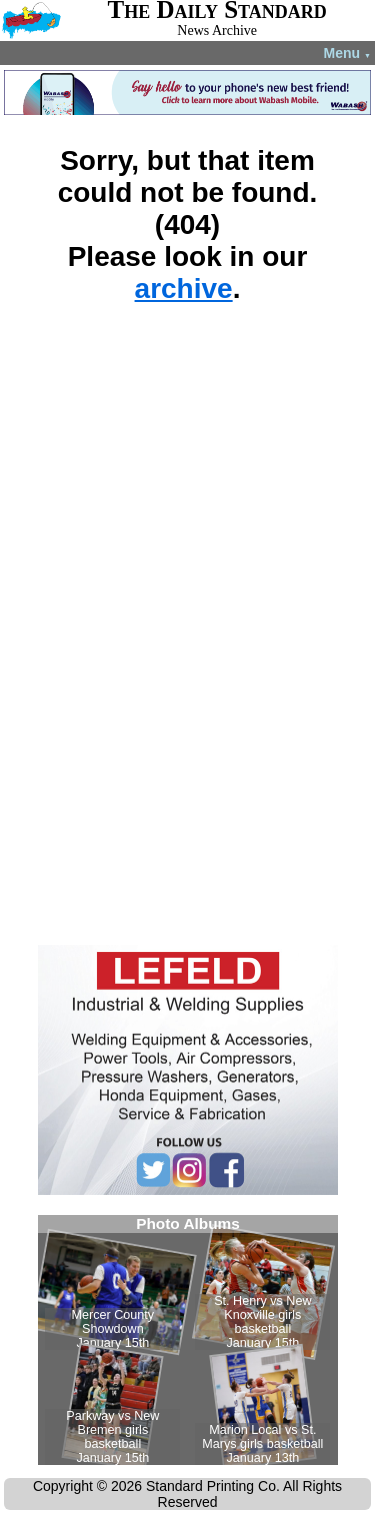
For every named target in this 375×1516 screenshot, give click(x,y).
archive (184, 288)
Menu (347, 53)
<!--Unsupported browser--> (188, 1340)
